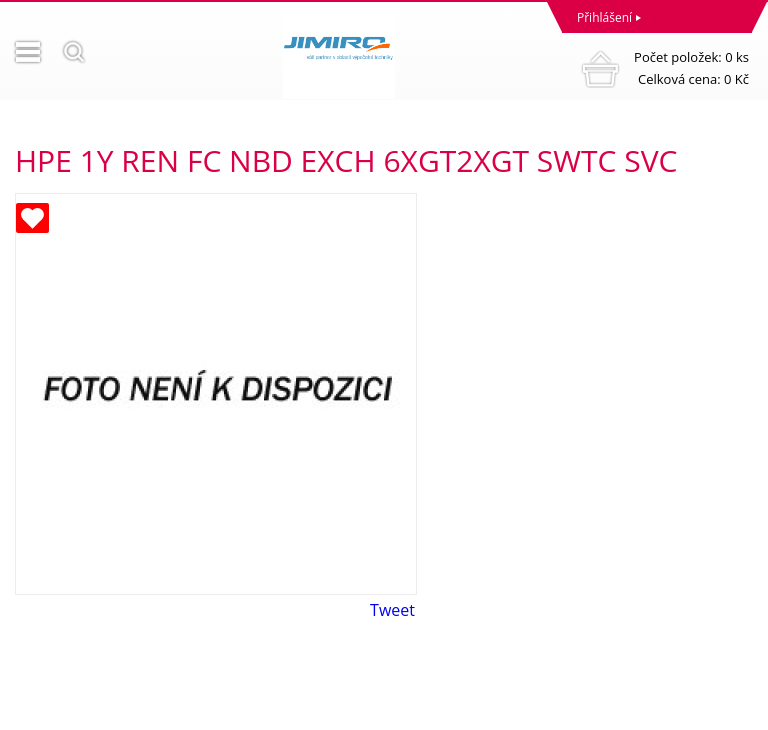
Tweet (392, 610)
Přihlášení (604, 17)
